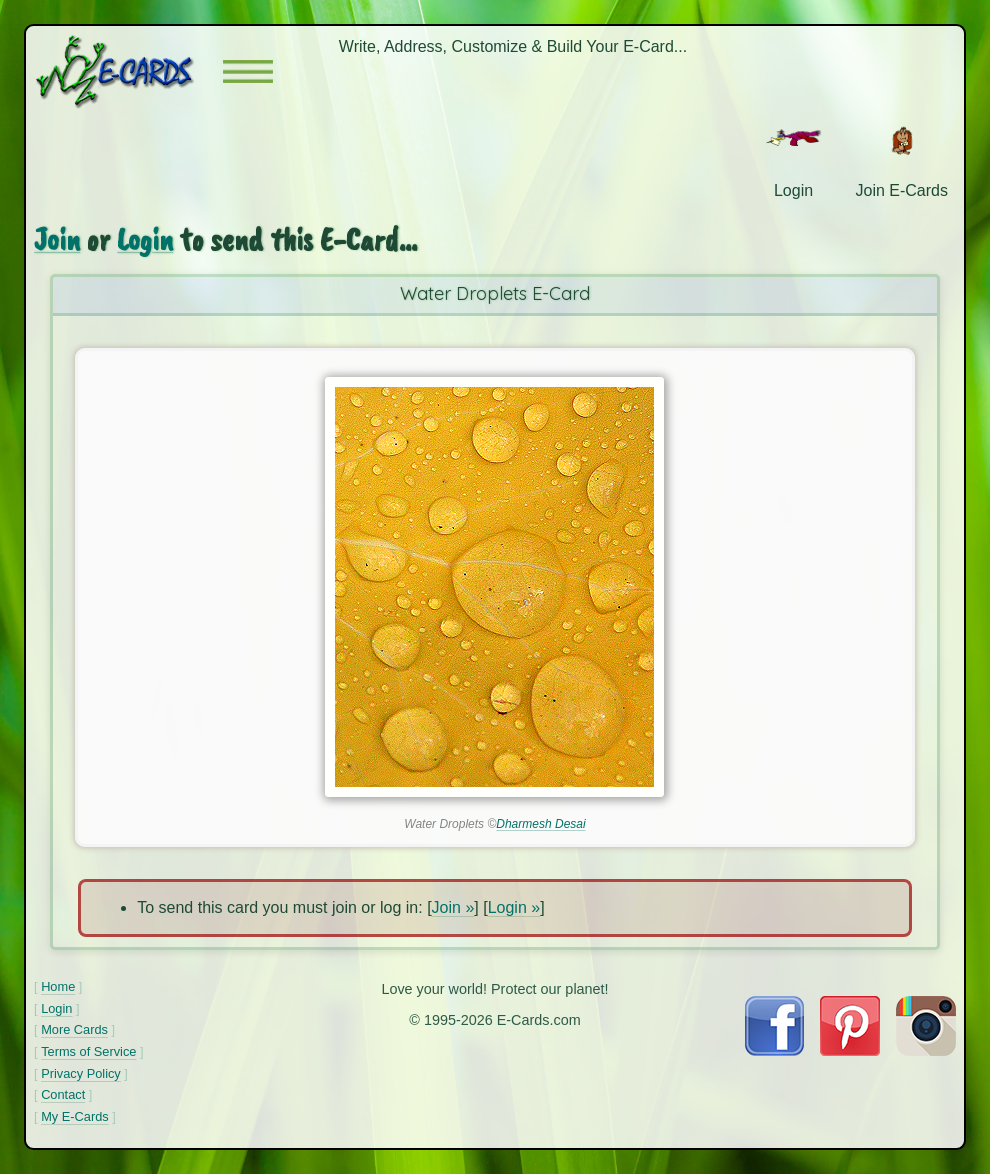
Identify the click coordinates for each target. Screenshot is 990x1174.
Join (57, 239)
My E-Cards (75, 1116)
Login (145, 239)
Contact (63, 1094)
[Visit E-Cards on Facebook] (774, 1050)
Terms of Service (88, 1051)
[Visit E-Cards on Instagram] (926, 1050)
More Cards (74, 1029)
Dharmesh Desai (540, 824)
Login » (514, 907)
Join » (453, 907)
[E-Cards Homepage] (128, 71)
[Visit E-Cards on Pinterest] (850, 1050)
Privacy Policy (81, 1073)
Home (58, 986)
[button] (248, 71)
